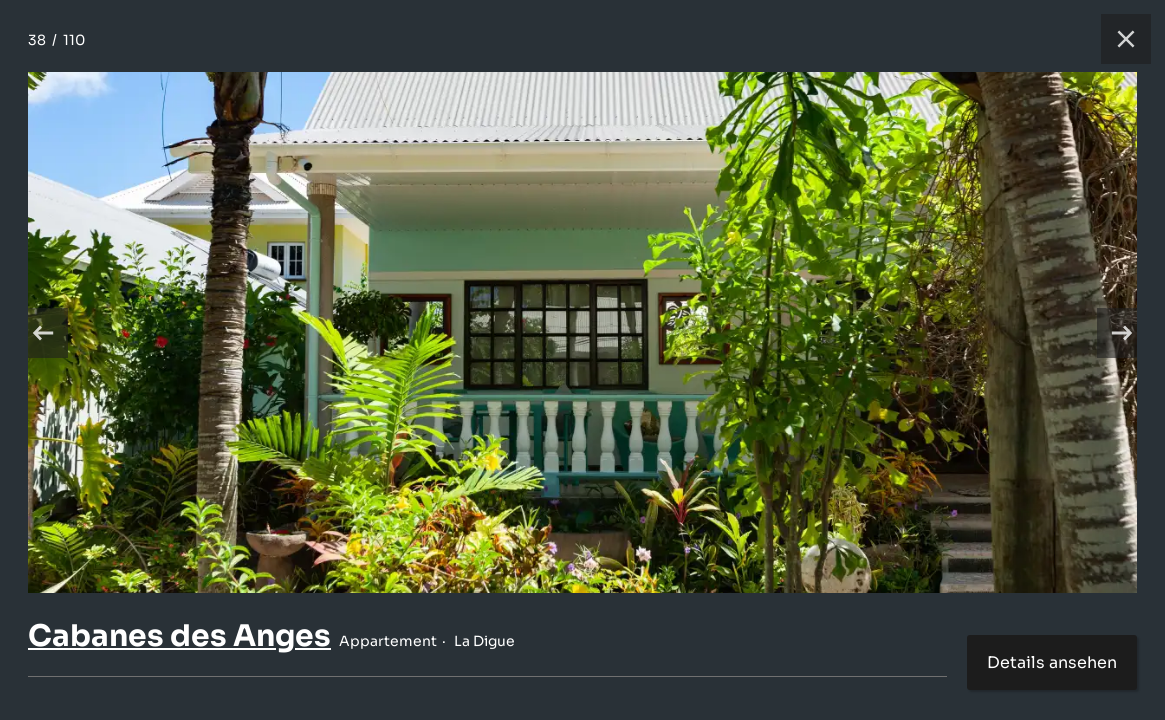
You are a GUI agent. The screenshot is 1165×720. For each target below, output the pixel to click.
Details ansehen (1052, 662)
